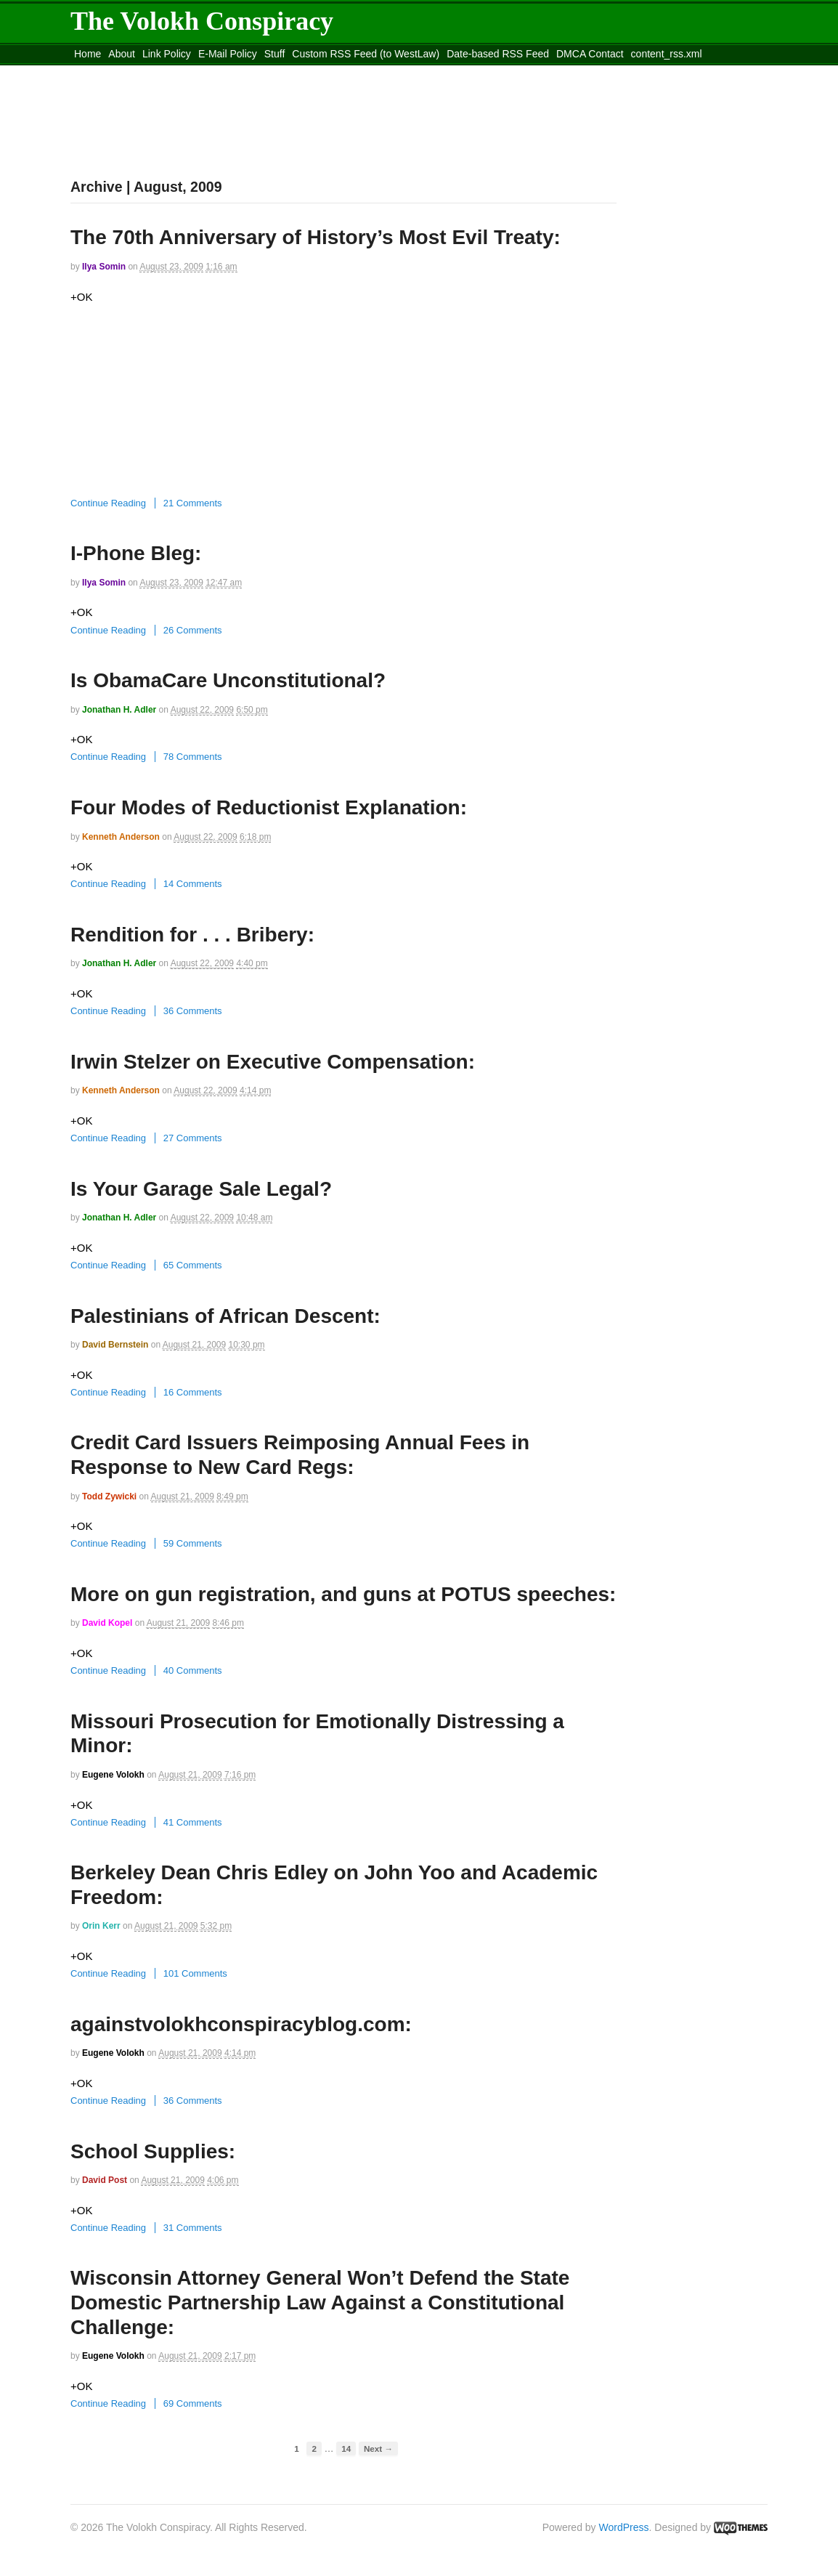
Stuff (274, 54)
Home (87, 54)
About (121, 54)
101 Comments (195, 1973)
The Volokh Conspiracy (201, 21)
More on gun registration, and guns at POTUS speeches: (343, 1594)
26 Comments (192, 630)
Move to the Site (150, 72)
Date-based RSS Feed (498, 54)
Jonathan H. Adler (119, 710)
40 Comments (192, 1670)
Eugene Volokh (113, 1775)
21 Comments (192, 503)
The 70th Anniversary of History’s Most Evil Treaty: (315, 237)
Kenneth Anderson (121, 837)
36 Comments (192, 1010)
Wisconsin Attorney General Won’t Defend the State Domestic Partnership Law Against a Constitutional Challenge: (319, 2302)
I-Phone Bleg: (135, 553)
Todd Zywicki (109, 1496)
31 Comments (192, 2227)
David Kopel (107, 1623)
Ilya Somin (104, 267)
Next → (378, 2448)
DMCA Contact (590, 54)
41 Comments (192, 1822)
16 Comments (192, 1392)
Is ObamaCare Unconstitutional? (228, 680)
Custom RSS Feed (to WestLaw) (365, 54)
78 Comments (192, 756)
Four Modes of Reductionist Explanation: (268, 807)
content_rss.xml (666, 54)
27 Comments (192, 1138)
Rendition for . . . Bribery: (192, 934)
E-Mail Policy (227, 54)
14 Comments (192, 883)
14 (346, 2448)
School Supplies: (152, 2151)
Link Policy (166, 54)
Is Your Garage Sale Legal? (201, 1189)
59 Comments (192, 1543)
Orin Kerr (101, 1926)
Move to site (281, 72)
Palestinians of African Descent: (225, 1316)
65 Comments (192, 1265)
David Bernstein (115, 1345)
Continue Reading (108, 503)
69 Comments (192, 2403)
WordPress (624, 2527)
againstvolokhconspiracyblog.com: (241, 2024)
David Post (104, 2180)
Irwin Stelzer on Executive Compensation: (272, 1061)
